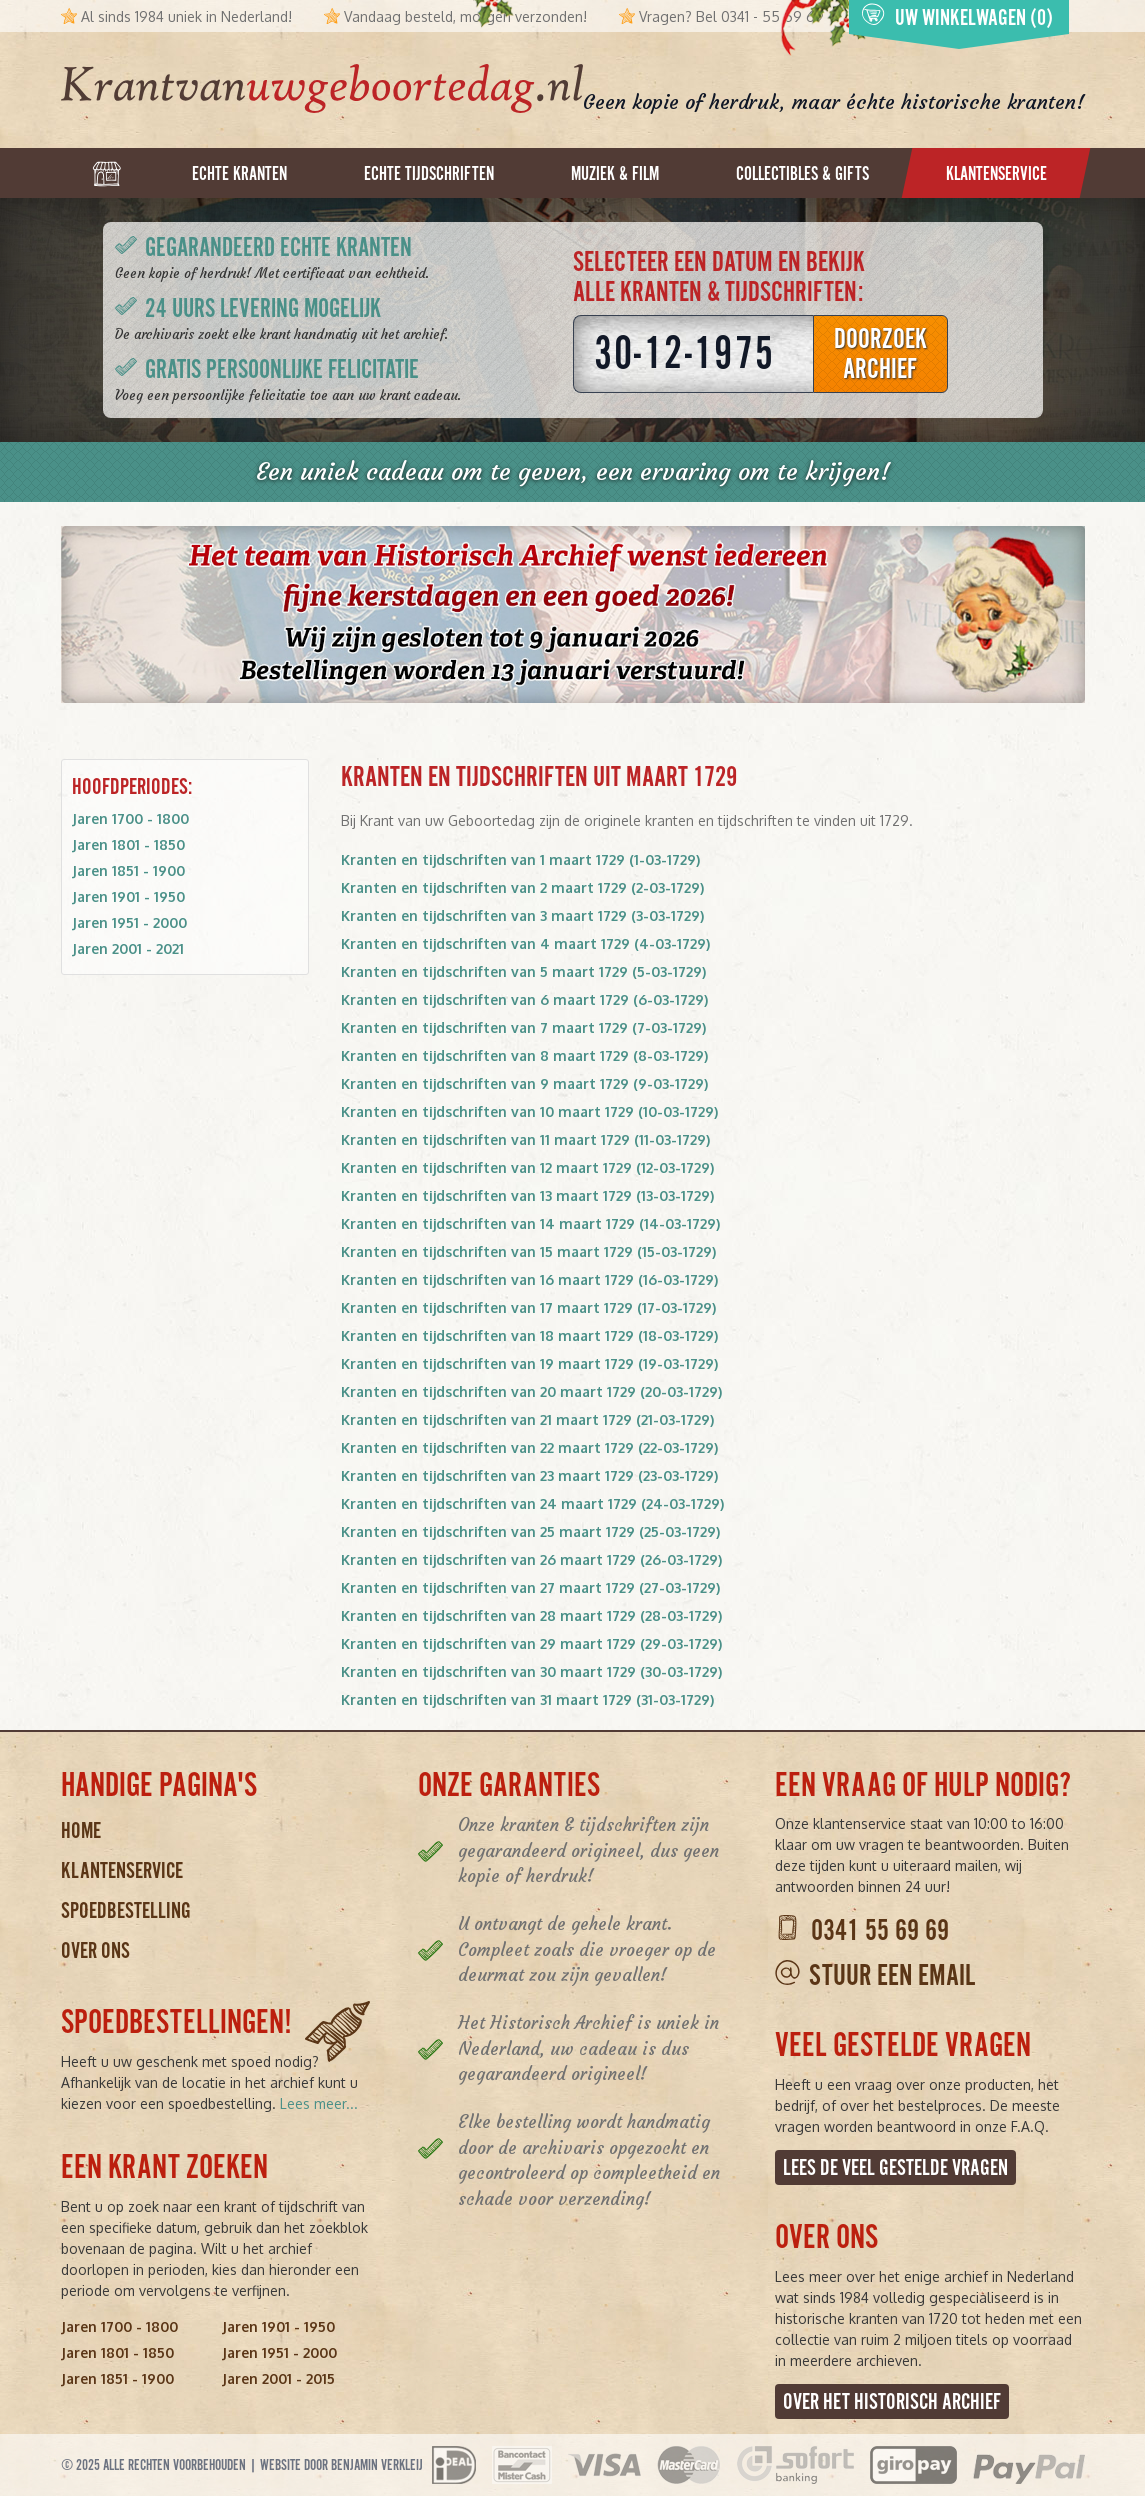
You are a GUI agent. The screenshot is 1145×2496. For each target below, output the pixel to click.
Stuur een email (892, 1975)
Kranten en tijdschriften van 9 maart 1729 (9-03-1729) (524, 1083)
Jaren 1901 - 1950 (128, 896)
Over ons (95, 1950)
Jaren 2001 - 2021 (128, 948)
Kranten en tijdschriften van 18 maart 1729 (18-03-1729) (529, 1335)
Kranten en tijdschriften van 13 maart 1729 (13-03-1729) (527, 1195)
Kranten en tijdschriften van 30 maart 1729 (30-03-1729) (531, 1671)
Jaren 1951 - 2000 (129, 922)
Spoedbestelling (126, 1910)
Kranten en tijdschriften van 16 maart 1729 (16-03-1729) (529, 1279)
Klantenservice (122, 1870)
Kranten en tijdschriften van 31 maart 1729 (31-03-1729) (527, 1699)
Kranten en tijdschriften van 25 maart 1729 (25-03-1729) (530, 1531)
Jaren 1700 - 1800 (130, 818)
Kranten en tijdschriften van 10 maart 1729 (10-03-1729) (529, 1111)
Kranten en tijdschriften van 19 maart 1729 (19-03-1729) (529, 1363)
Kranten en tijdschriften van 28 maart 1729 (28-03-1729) (531, 1615)
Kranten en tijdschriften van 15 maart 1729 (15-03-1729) (528, 1251)
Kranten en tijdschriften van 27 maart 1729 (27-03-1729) (530, 1587)
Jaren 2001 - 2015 (278, 2378)
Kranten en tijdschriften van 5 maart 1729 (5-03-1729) (523, 971)
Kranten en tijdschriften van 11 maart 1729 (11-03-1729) (525, 1139)
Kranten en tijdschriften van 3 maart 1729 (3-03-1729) (522, 915)
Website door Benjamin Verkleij (341, 2465)
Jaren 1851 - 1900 (128, 870)
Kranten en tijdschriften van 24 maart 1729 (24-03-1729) (532, 1503)
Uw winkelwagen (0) (957, 16)
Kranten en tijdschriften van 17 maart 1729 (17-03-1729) (528, 1307)
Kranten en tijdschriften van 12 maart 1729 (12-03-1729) (527, 1167)
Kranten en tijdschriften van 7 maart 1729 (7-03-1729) (523, 1027)
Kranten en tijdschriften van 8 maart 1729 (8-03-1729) (524, 1055)
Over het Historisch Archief (892, 2401)
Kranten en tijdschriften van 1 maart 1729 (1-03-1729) (520, 859)
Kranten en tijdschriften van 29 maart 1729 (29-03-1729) (531, 1643)
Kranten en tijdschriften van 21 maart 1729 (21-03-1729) (527, 1419)
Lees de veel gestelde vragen (895, 2167)
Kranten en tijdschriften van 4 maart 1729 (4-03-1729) (525, 943)
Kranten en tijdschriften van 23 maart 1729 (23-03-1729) (529, 1475)
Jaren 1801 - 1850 (128, 844)
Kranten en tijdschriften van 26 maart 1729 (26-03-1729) (531, 1559)
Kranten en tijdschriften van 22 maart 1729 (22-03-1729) (529, 1447)
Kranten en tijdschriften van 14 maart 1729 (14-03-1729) (530, 1223)
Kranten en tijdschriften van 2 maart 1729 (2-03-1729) (522, 887)
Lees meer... (319, 2103)
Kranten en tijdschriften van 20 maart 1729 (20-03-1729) (531, 1391)
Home (81, 1830)
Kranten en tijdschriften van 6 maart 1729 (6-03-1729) (524, 999)
